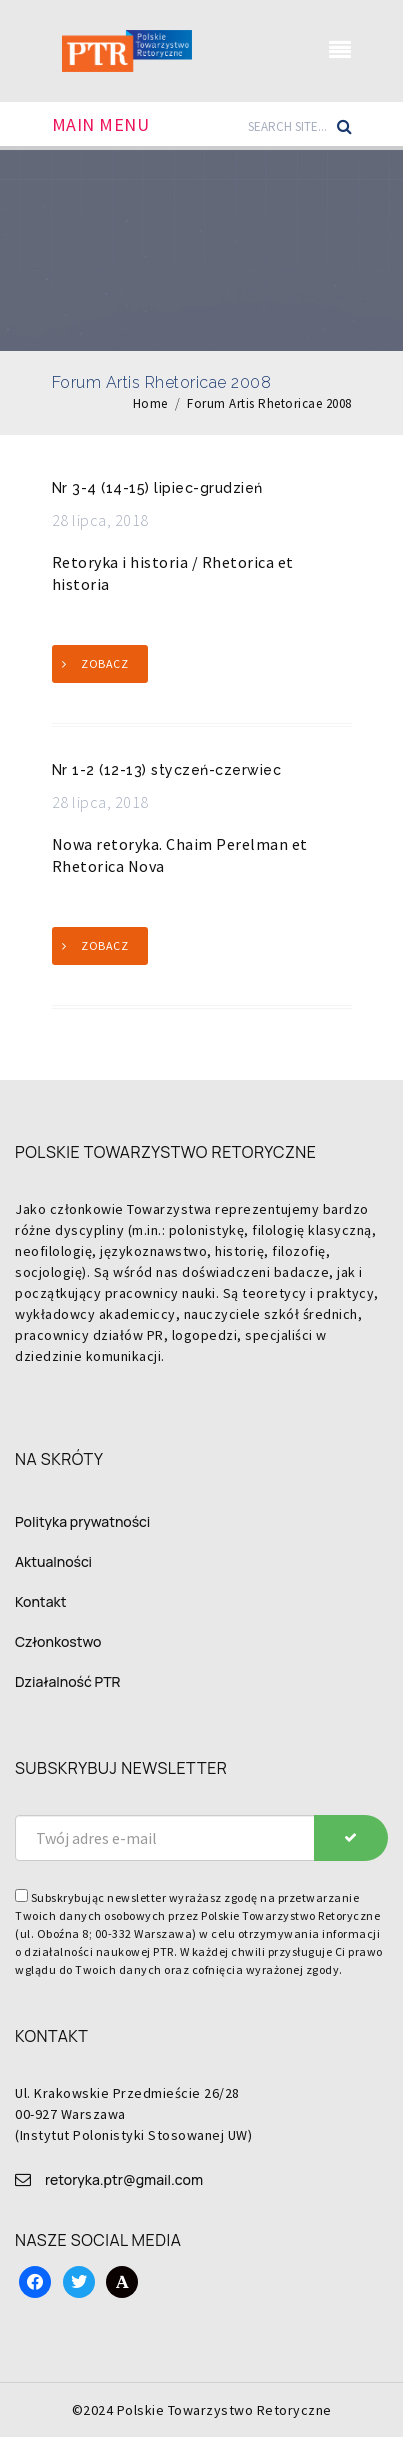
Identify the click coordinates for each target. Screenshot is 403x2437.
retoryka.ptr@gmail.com (124, 2179)
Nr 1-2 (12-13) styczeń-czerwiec (167, 770)
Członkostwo (58, 1641)
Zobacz (104, 663)
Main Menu (101, 125)
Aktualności (53, 1561)
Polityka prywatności (82, 1521)
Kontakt (40, 1601)
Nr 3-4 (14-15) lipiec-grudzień (157, 488)
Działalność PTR (68, 1681)
